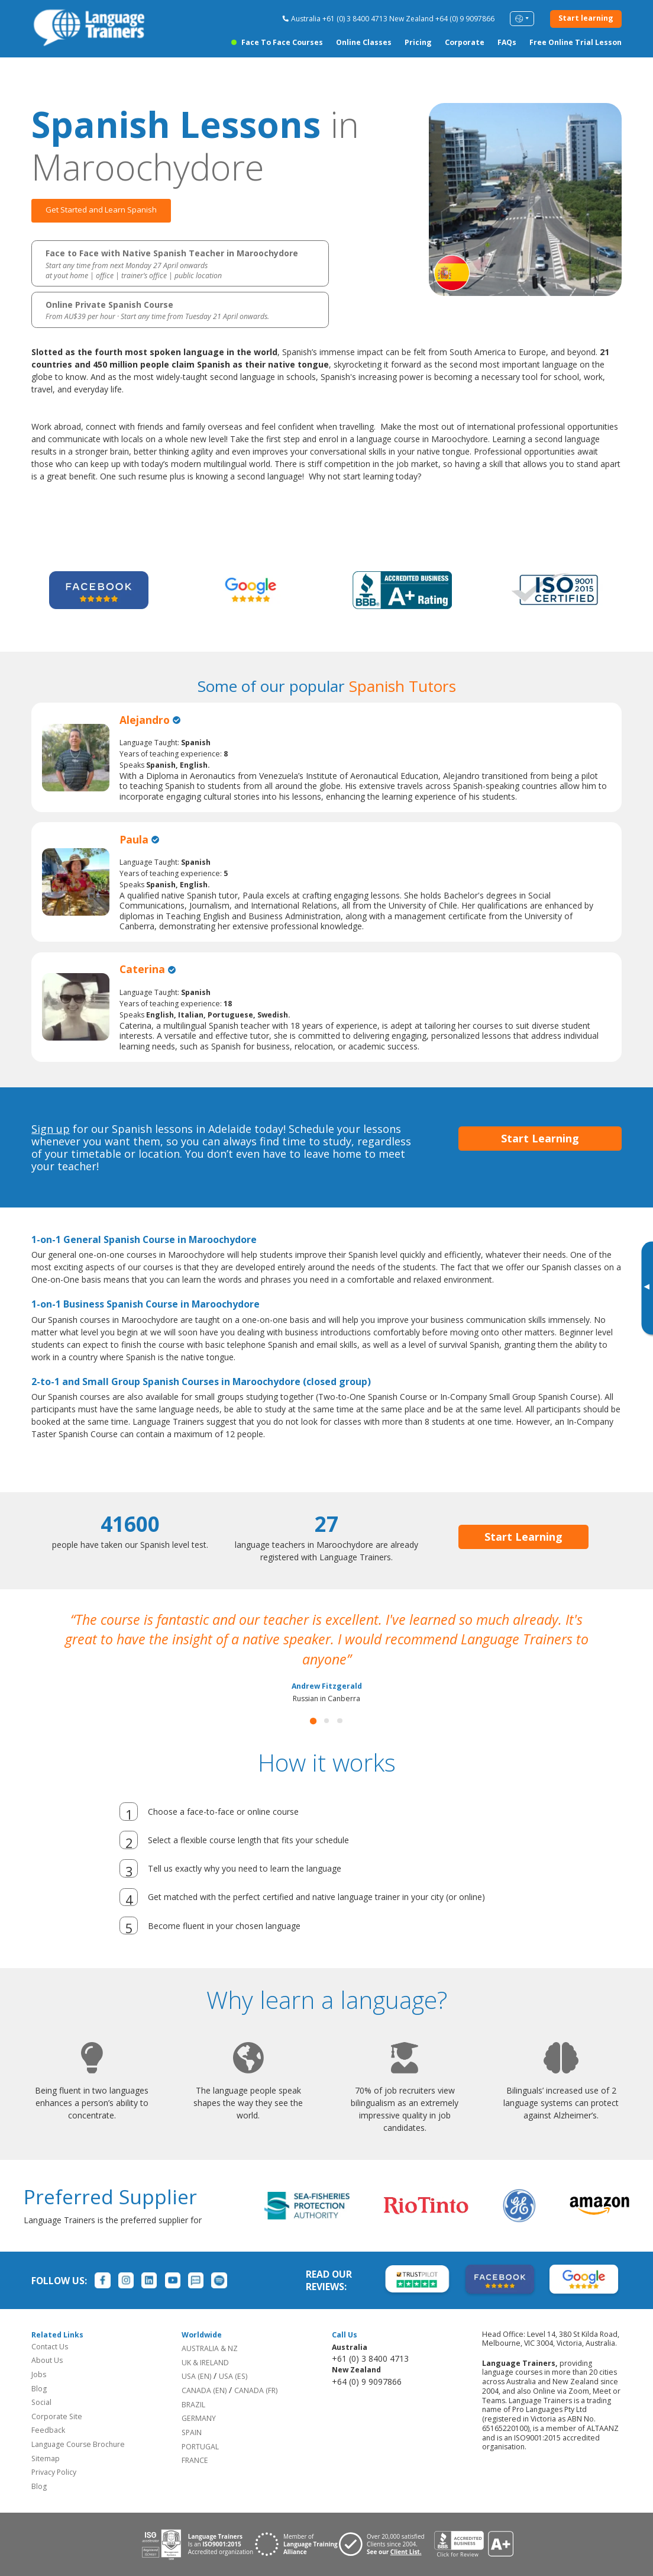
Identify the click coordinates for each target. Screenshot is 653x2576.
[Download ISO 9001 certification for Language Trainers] (197, 2544)
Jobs (38, 2374)
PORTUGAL (200, 2447)
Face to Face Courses (282, 42)
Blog (39, 2389)
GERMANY (199, 2418)
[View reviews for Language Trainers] (473, 2544)
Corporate (464, 42)
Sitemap (45, 2458)
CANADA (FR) (255, 2390)
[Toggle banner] (646, 1288)
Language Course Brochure (78, 2444)
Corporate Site (56, 2416)
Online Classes (364, 42)
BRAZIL (193, 2405)
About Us (47, 2360)
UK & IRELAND (205, 2363)
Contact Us (49, 2347)
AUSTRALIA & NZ (210, 2348)
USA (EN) (196, 2376)
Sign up (50, 1129)
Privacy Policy (53, 2472)
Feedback (48, 2430)
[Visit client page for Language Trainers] (386, 2544)
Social (41, 2402)
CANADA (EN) (204, 2390)
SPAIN (192, 2432)
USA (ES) (233, 2376)
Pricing (418, 42)
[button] (313, 1721)
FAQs (506, 42)
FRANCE (195, 2460)
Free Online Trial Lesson (575, 42)
